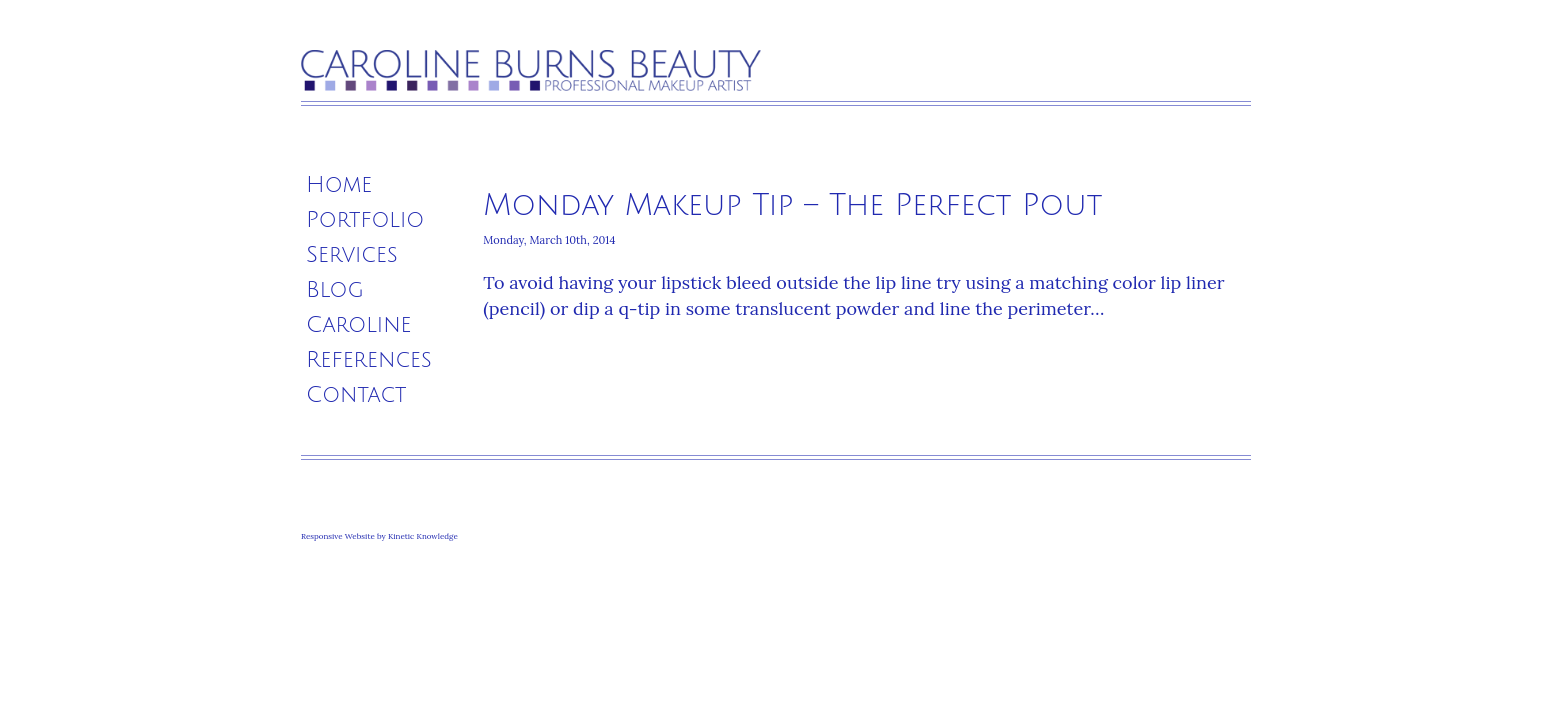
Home (339, 185)
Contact (356, 395)
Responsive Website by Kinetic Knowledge (379, 536)
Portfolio (365, 220)
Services (352, 255)
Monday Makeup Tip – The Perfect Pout (792, 205)
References (369, 360)
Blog (335, 290)
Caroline (359, 325)
